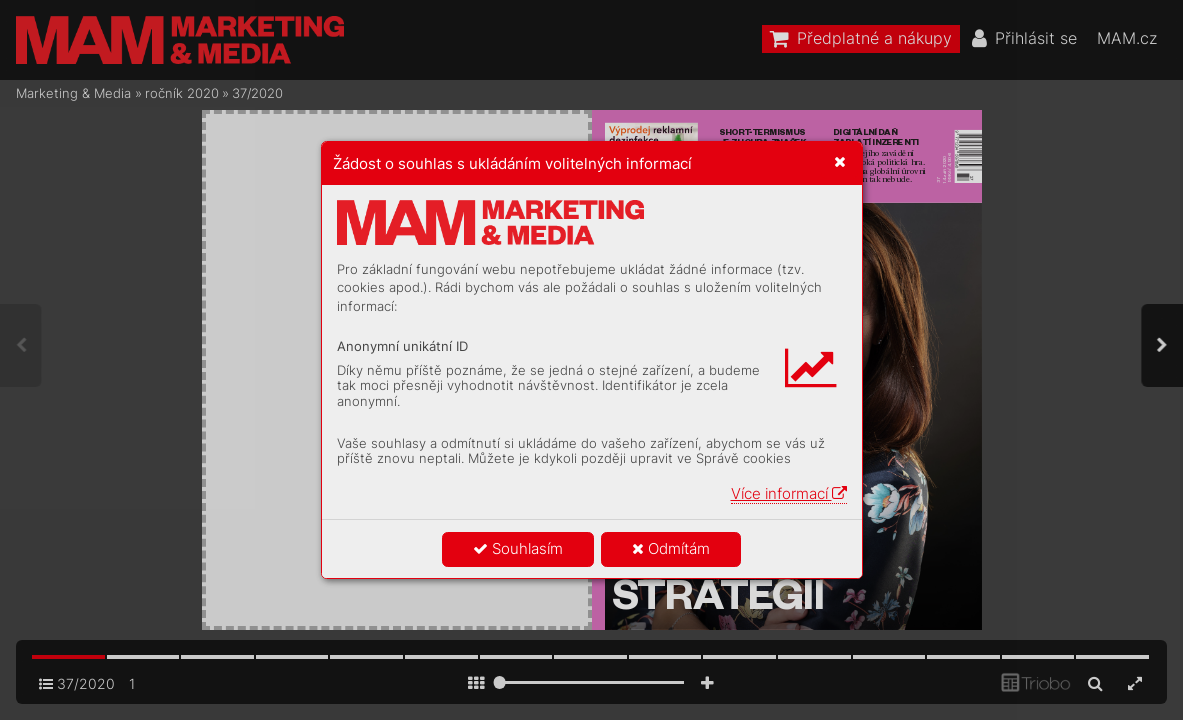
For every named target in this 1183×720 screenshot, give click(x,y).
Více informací (789, 493)
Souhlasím (518, 548)
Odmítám (671, 548)
